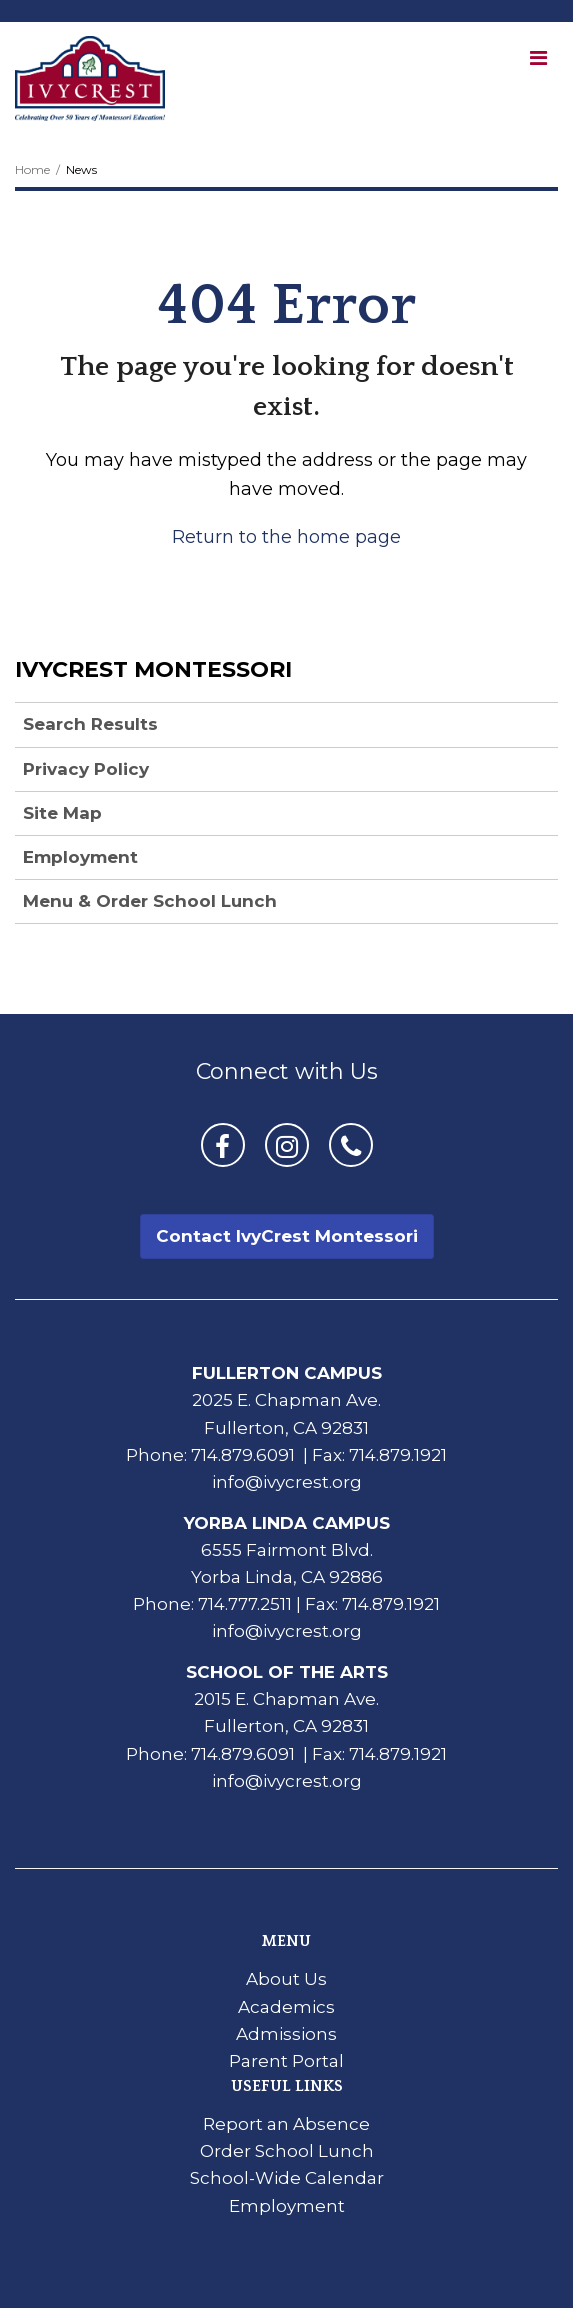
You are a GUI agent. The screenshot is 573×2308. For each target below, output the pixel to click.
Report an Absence (286, 2124)
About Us (286, 1979)
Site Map (62, 813)
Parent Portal (286, 2061)
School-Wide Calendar (287, 2178)
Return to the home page (286, 537)
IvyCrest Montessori (153, 669)
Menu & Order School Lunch (150, 901)
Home (32, 169)
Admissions (286, 2034)
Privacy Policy (86, 769)
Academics (286, 2007)
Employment (80, 857)
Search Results (90, 724)
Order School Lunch (287, 2151)
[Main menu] (538, 57)
